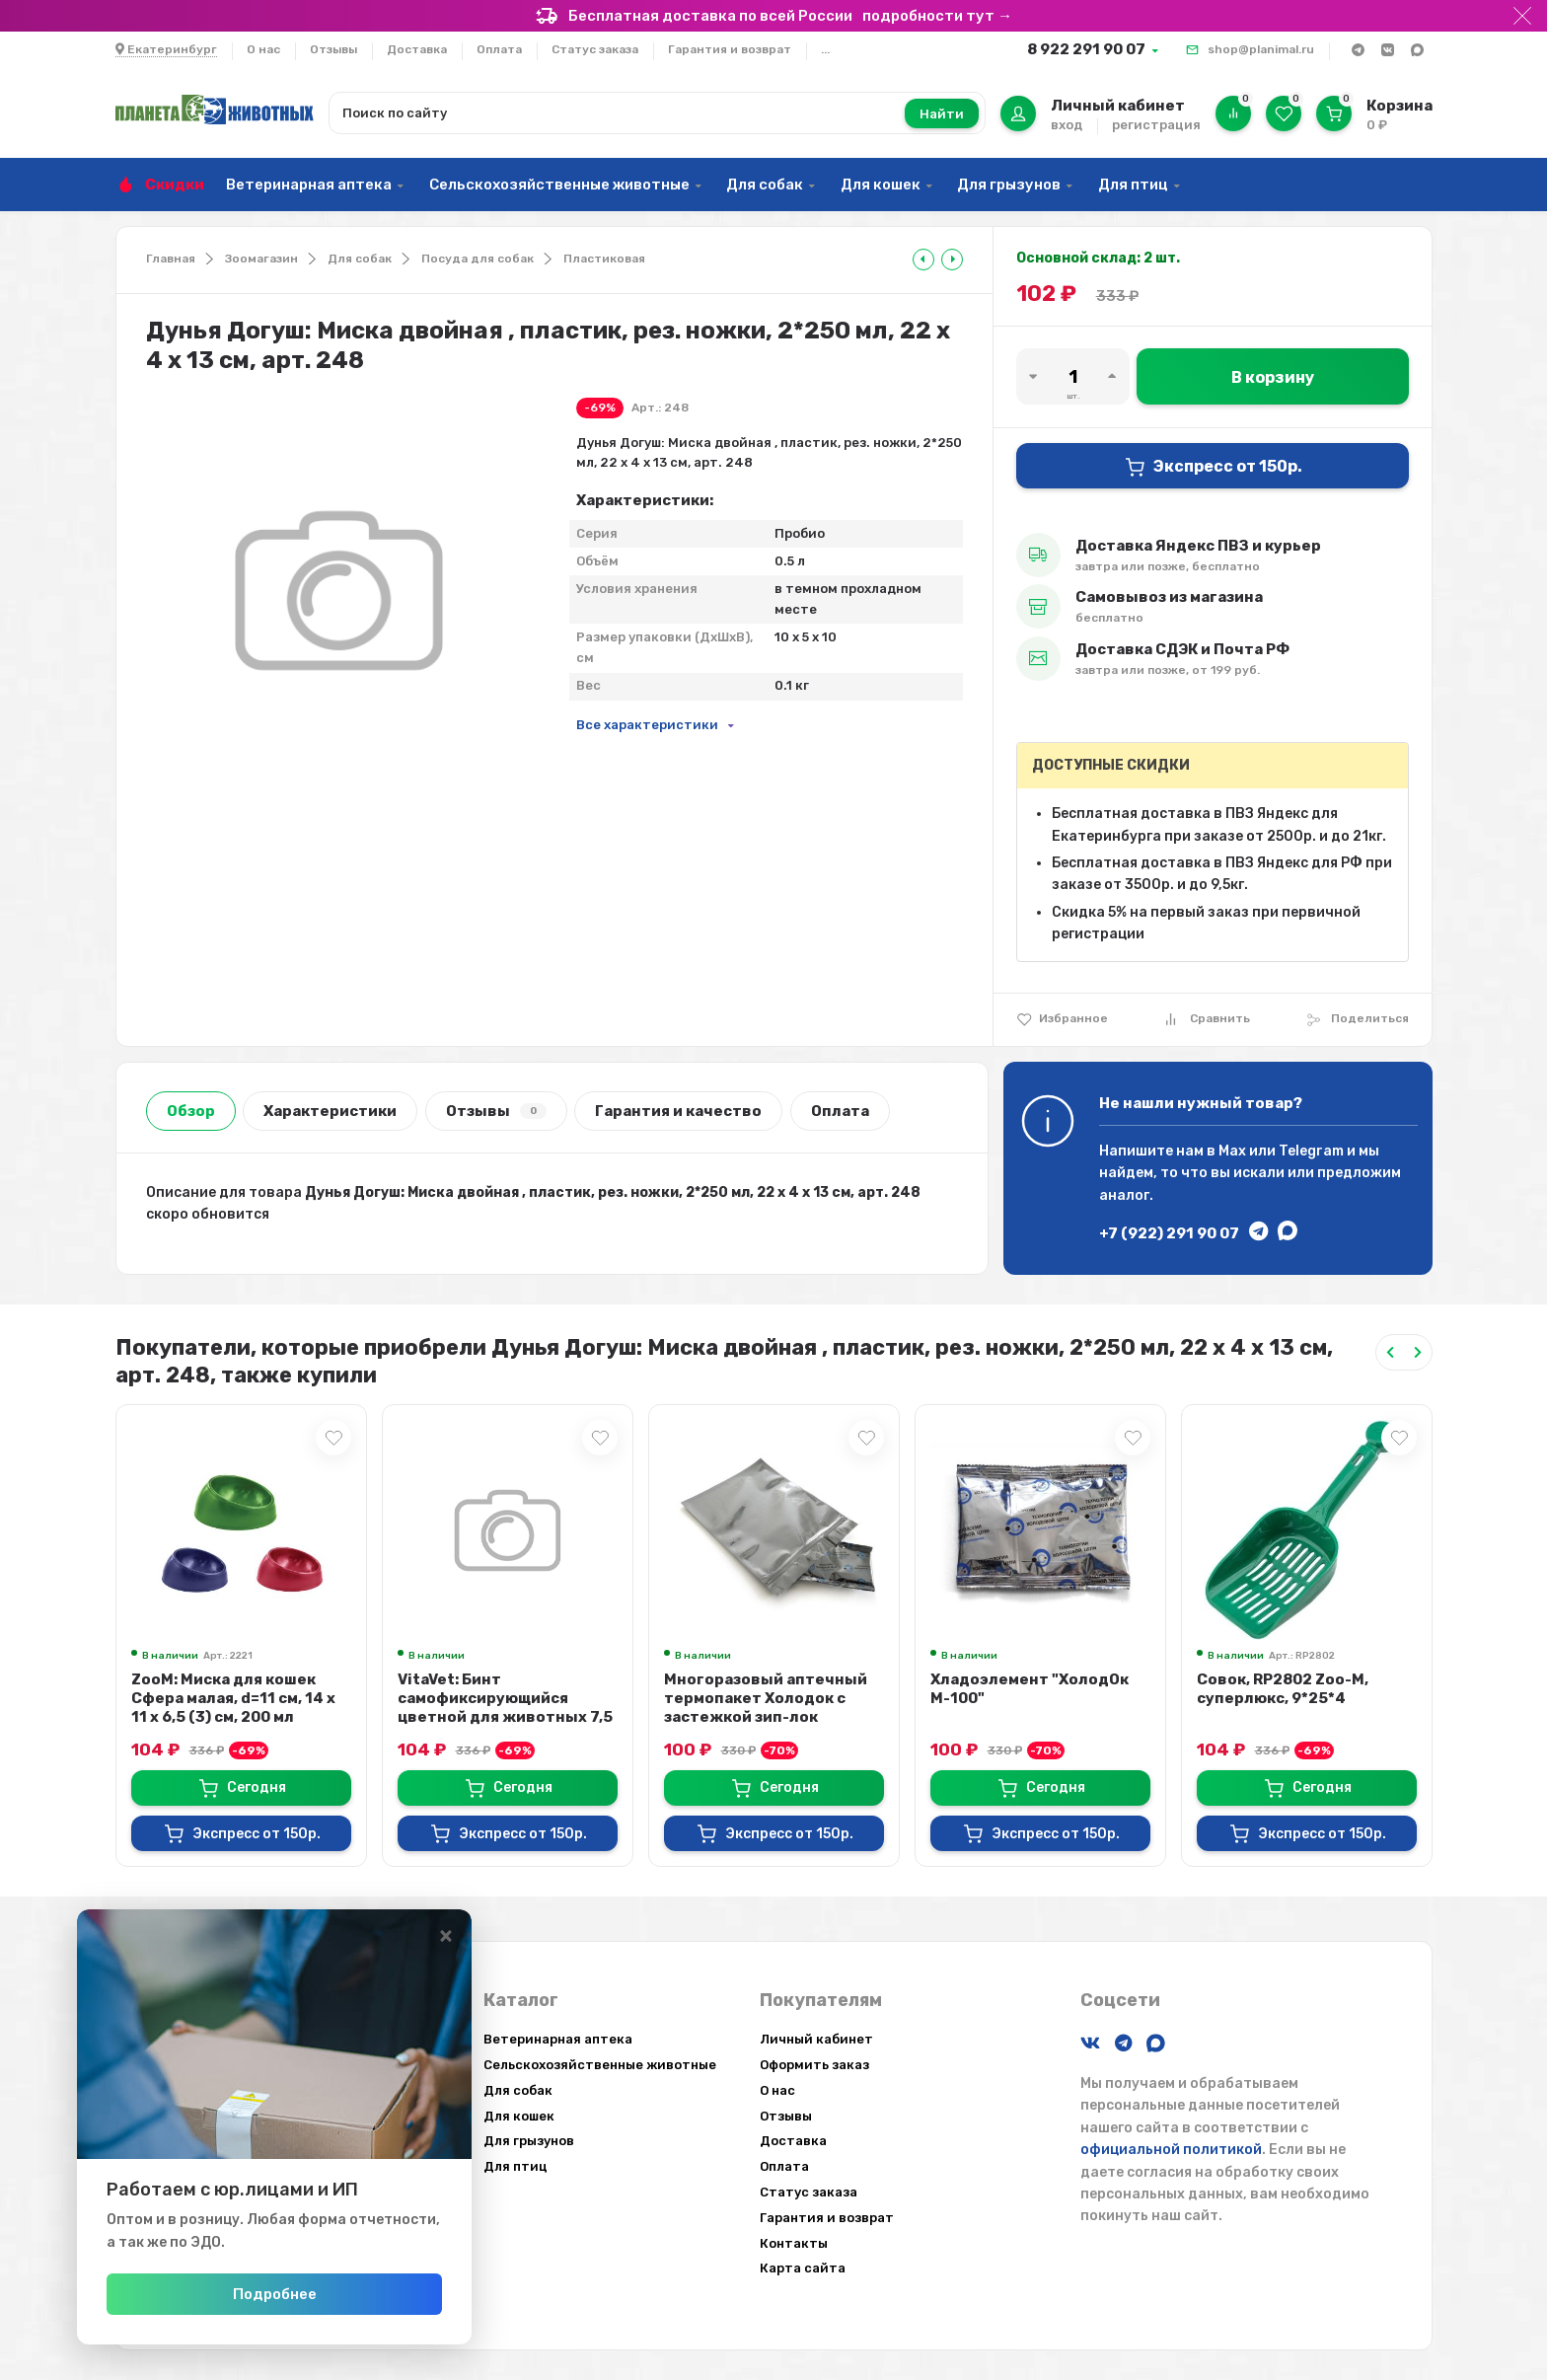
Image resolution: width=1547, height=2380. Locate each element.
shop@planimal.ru (1261, 49)
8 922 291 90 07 (1086, 49)
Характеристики (330, 1111)
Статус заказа (595, 49)
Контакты (794, 2243)
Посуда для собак (477, 258)
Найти (942, 114)
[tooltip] (923, 259)
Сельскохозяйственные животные (559, 184)
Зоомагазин (261, 258)
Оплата (499, 49)
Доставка (417, 49)
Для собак (764, 184)
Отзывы (333, 49)
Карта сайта (803, 2268)
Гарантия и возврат (729, 49)
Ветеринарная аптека (309, 184)
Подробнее (275, 2294)
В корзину (1272, 377)
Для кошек (881, 184)
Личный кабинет (816, 2039)
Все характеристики (647, 724)
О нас (263, 49)
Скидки (174, 184)
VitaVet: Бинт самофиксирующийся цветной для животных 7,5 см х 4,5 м (505, 1708)
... (825, 49)
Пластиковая (604, 258)
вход (1066, 124)
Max (1232, 1151)
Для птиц (1133, 184)
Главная (170, 258)
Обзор (191, 1111)
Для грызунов (1009, 184)
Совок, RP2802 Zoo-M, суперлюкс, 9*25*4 (1282, 1689)
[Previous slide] (1390, 1352)
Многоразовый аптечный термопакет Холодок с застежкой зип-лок (765, 1698)
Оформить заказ (814, 2064)
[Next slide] (1418, 1352)
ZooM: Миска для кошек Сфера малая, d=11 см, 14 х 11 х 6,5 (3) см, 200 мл (233, 1698)
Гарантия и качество (678, 1111)
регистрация (1156, 124)
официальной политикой (1171, 2149)
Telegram (1311, 1151)
